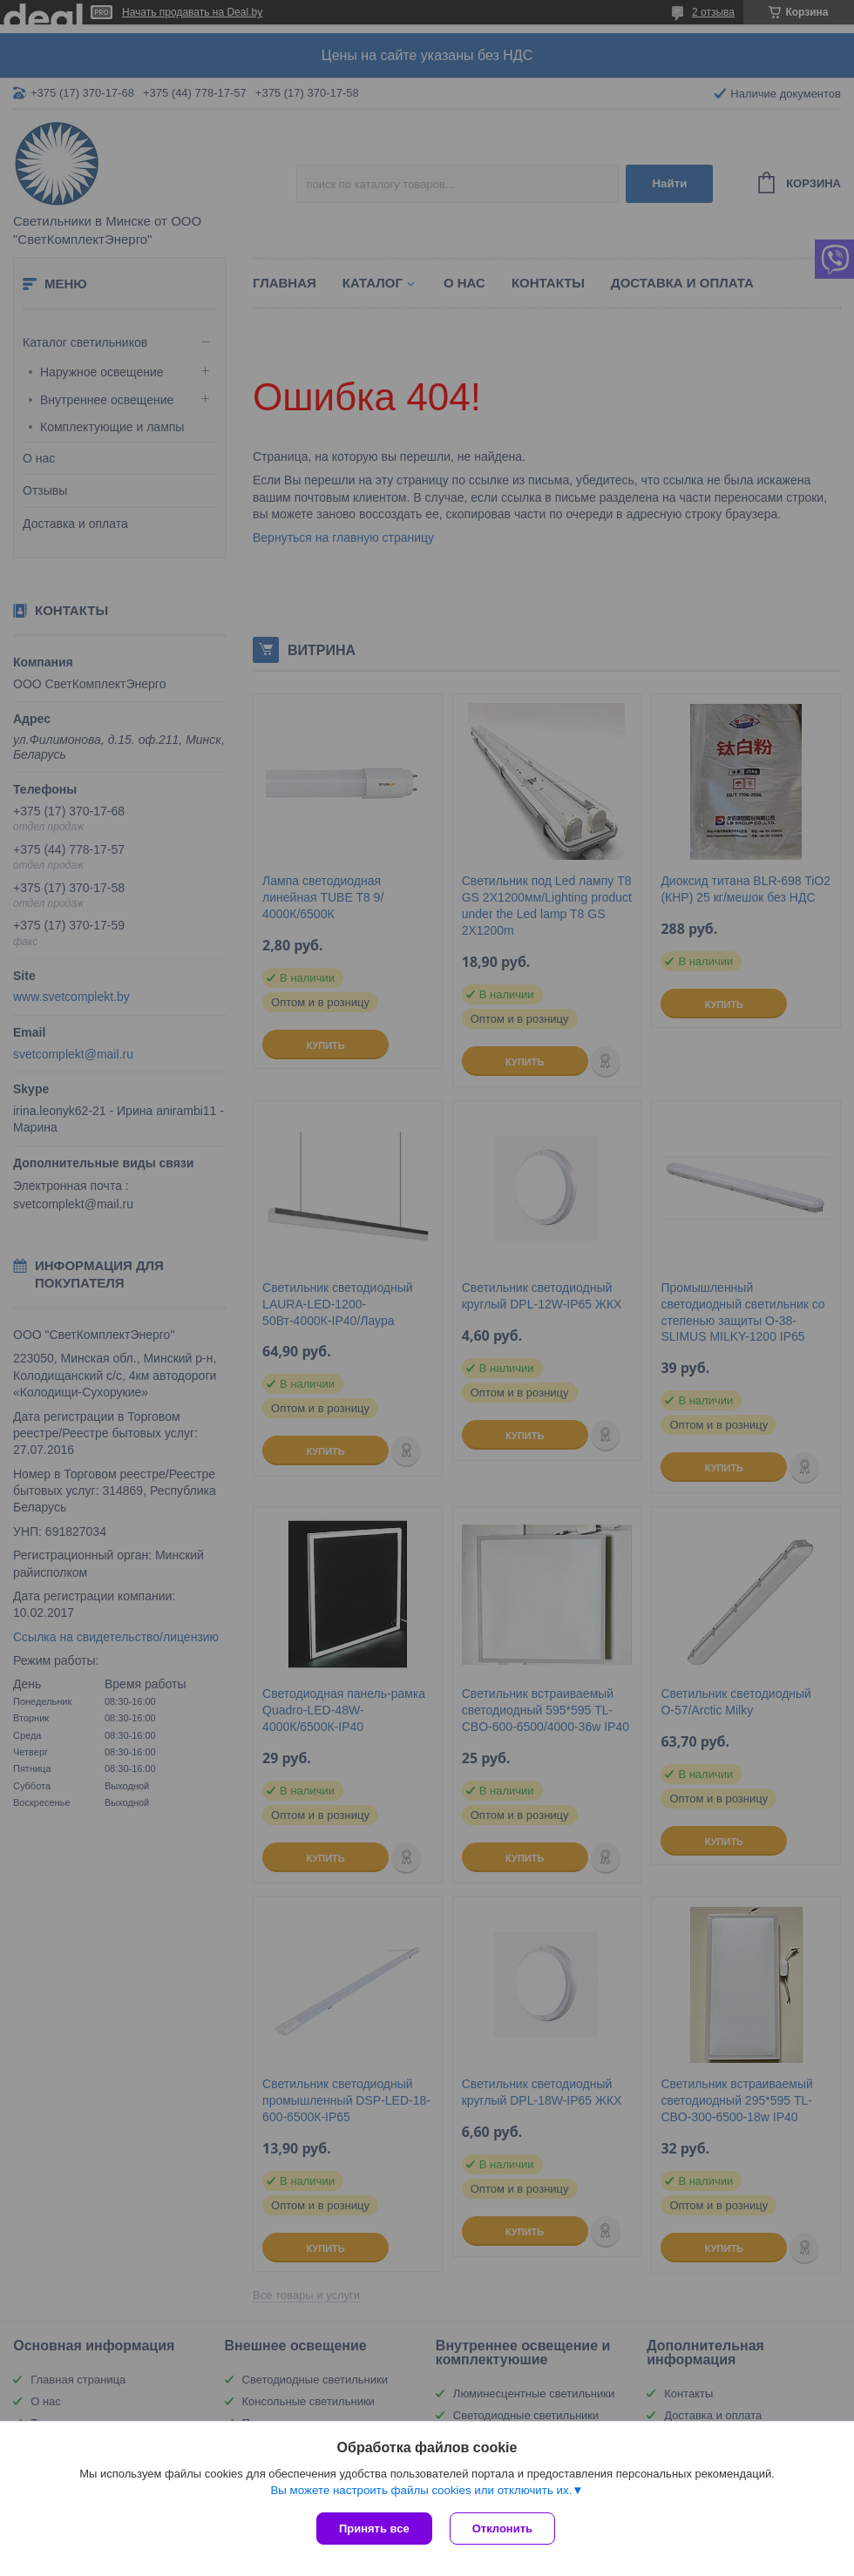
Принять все (374, 2528)
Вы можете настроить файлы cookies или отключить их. (421, 2490)
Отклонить (502, 2528)
